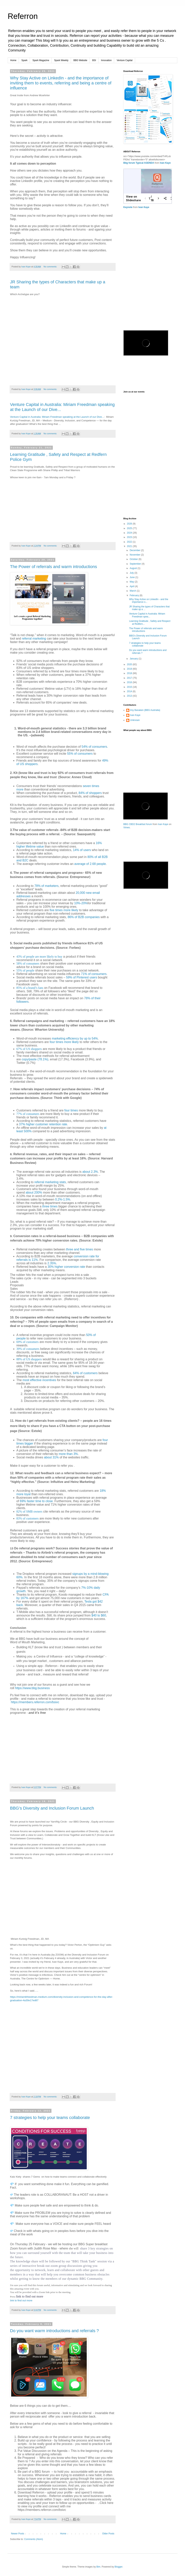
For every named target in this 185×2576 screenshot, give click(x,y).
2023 (130, 537)
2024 (130, 532)
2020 (130, 664)
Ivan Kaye (165, 163)
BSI (94, 60)
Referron (23, 16)
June (132, 577)
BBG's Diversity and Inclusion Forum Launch (52, 1808)
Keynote (127, 207)
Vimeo (126, 827)
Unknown (135, 720)
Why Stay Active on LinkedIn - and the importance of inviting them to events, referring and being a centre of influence (60, 83)
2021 (130, 546)
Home (13, 60)
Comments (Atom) (33, 2539)
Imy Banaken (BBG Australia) (145, 710)
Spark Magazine (40, 60)
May (132, 581)
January (134, 658)
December (135, 550)
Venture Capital (124, 60)
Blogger (118, 2566)
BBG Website (80, 60)
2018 (130, 673)
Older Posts (108, 2533)
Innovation (106, 60)
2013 (130, 696)
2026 (130, 523)
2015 (130, 687)
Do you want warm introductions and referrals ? (54, 2330)
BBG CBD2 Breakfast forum (137, 824)
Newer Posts (17, 2533)
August (134, 568)
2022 (130, 541)
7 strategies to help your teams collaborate (50, 2117)
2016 (130, 682)
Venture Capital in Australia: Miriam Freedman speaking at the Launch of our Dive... (57, 416)
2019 (130, 669)
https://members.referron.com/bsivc (35, 1702)
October (134, 559)
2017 (130, 678)
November (135, 554)
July (132, 573)
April (132, 586)
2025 (130, 528)
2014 (130, 691)
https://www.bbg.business (32, 1688)
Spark (24, 60)
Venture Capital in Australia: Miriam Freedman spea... (147, 615)
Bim (98, 2566)
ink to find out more (21, 2300)
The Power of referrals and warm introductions (53, 566)
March (133, 590)
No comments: (51, 266)
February (135, 595)
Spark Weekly (61, 60)
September (136, 563)
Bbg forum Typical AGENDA (139, 163)
